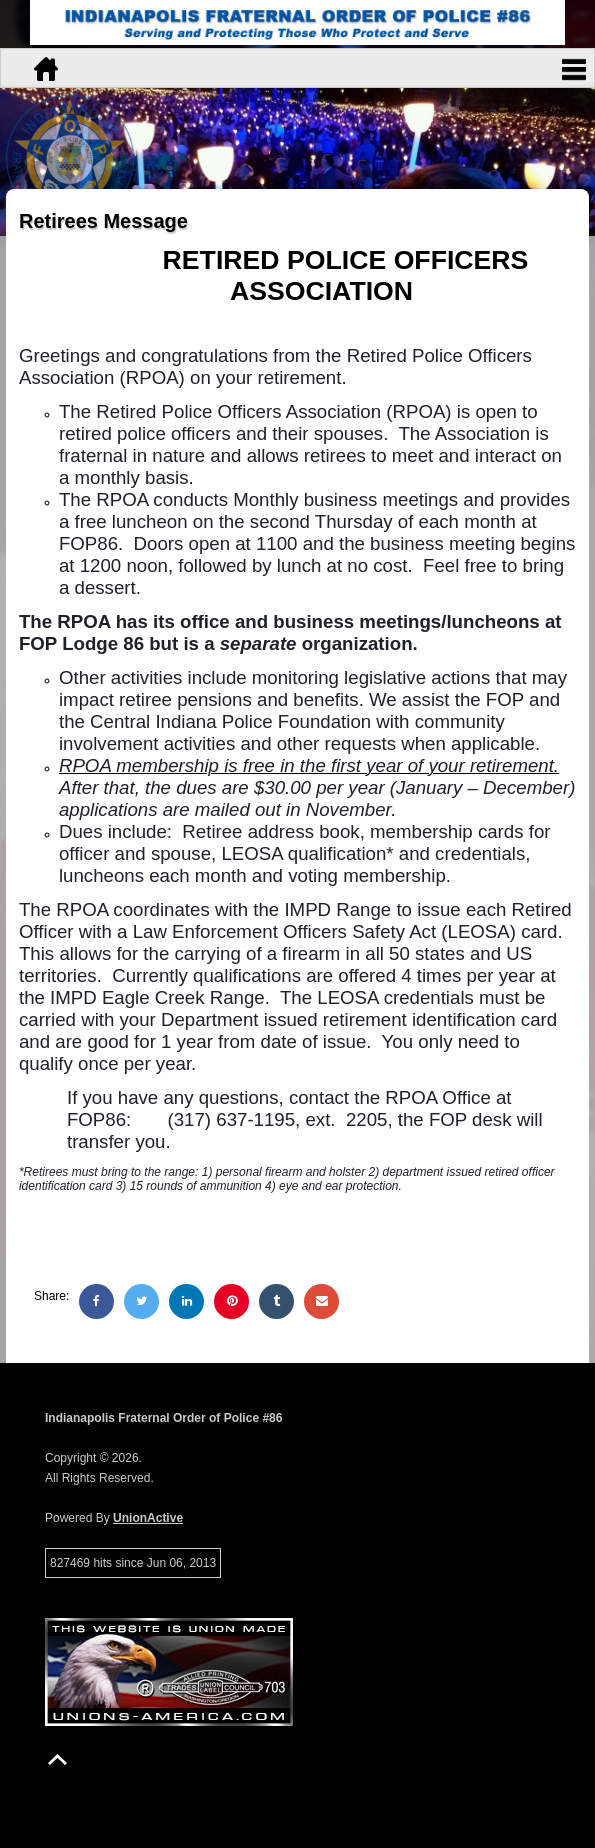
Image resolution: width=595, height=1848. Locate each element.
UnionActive (148, 1518)
